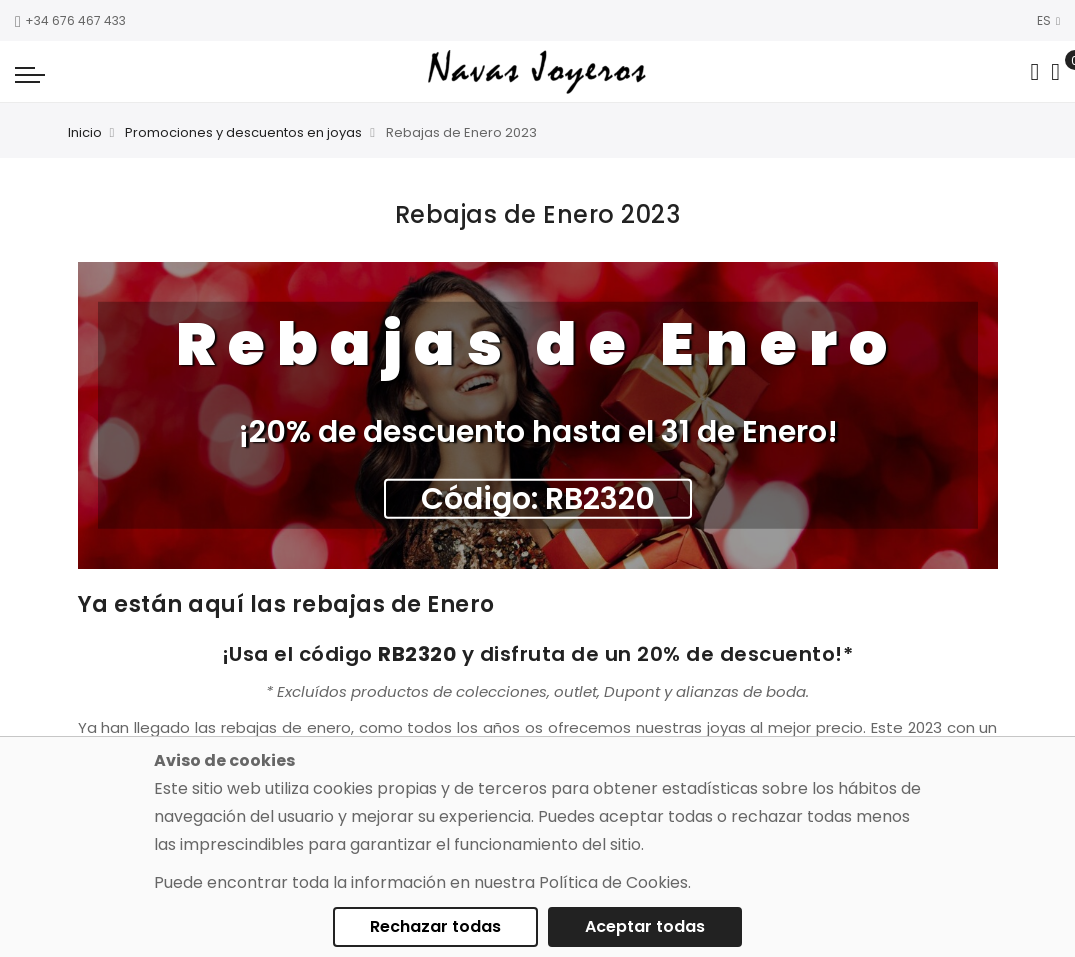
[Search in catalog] (1034, 72)
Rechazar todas (435, 926)
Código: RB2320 (538, 499)
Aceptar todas (645, 926)
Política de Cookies (613, 882)
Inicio (85, 132)
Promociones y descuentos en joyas (243, 132)
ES (1048, 20)
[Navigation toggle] (30, 74)
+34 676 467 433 (70, 20)
